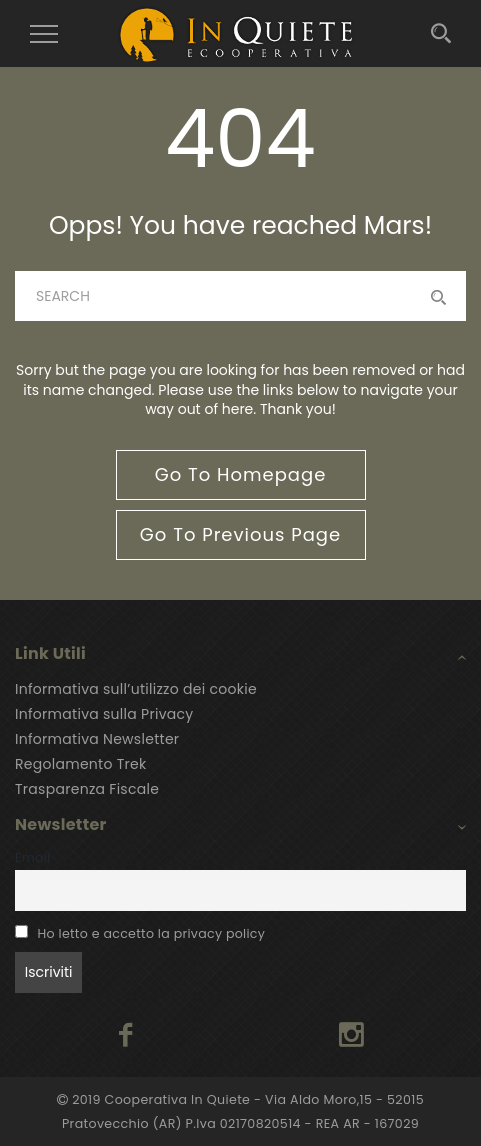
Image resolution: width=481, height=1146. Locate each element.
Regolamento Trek (81, 764)
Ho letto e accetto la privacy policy (152, 933)
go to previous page (240, 534)
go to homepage (241, 474)
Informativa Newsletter (97, 739)
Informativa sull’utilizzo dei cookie (136, 689)
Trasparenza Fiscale (87, 789)
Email (33, 857)
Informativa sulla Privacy (104, 714)
